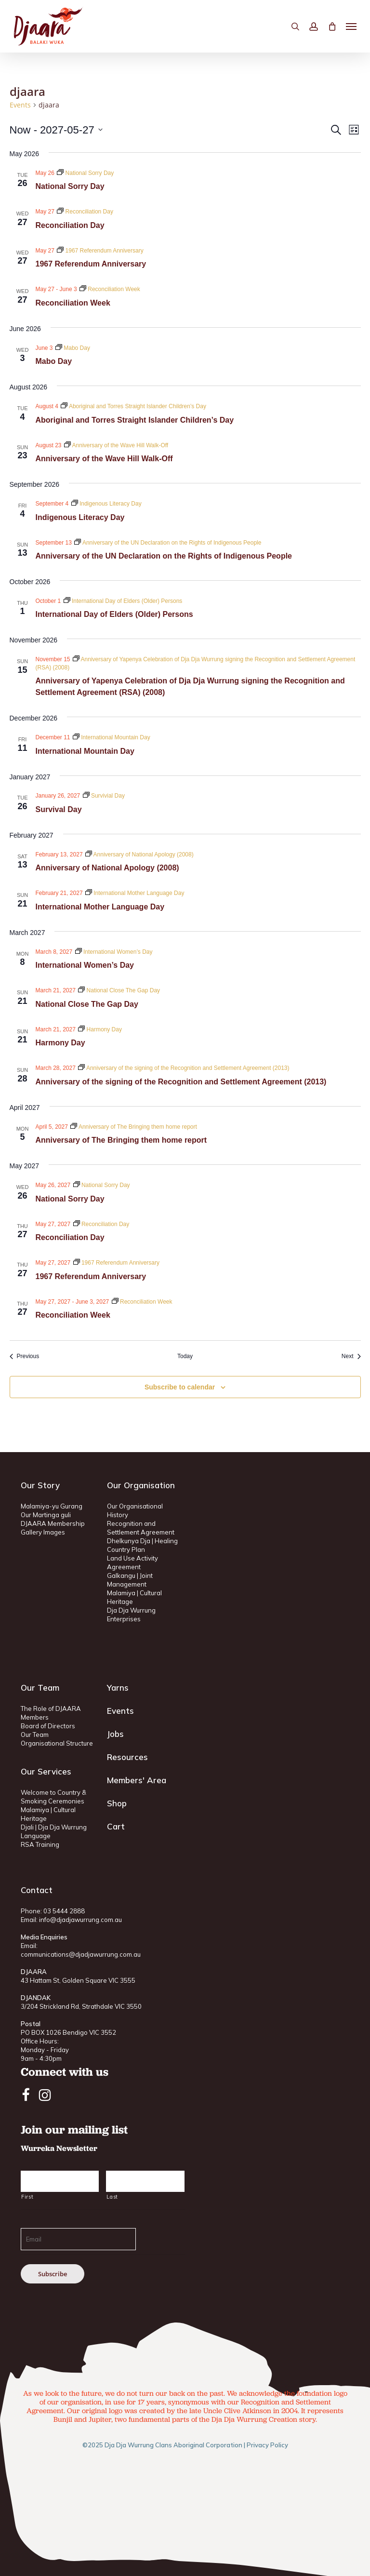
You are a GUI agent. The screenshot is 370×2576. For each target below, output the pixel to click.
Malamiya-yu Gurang (51, 1506)
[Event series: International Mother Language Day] (134, 893)
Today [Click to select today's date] (185, 1356)
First (27, 2196)
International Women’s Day (85, 965)
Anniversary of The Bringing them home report (121, 1140)
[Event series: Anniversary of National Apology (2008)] (139, 854)
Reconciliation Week (73, 303)
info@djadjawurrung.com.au (80, 1919)
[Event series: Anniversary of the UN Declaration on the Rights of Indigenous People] (167, 542)
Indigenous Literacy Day (80, 517)
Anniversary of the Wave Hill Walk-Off (104, 458)
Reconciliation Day (70, 225)
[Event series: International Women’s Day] (114, 951)
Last (112, 2196)
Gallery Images (43, 1532)
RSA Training (40, 1844)
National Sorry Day (70, 186)
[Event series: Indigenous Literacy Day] (106, 503)
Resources (127, 1757)
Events (20, 104)
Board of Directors (48, 1726)
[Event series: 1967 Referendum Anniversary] (100, 250)
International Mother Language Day (100, 907)
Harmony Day (60, 1043)
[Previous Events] (25, 1356)
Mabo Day (54, 361)
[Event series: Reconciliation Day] (85, 211)
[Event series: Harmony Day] (100, 1029)
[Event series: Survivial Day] (104, 795)
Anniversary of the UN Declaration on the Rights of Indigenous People (164, 556)
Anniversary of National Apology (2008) (107, 868)
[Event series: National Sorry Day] (85, 173)
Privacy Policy (267, 2445)
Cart (116, 1826)
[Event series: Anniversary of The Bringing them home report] (133, 1126)
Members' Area (136, 1780)
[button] (351, 26)
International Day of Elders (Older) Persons (114, 614)
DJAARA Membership (53, 1523)
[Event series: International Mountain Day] (111, 737)
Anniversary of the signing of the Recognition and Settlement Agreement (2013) (181, 1082)
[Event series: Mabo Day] (72, 348)
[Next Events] (351, 1356)
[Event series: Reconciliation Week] (109, 289)
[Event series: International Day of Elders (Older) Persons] (123, 601)
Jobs (115, 1734)
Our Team (35, 1734)
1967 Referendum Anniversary (91, 264)
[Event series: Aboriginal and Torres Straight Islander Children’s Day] (133, 406)
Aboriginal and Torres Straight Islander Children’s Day (135, 420)
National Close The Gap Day (87, 1004)
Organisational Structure (57, 1743)
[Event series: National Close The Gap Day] (119, 990)
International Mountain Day (85, 751)
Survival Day (59, 809)
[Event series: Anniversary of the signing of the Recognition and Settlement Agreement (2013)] (183, 1068)
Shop (117, 1803)
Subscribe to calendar (180, 1387)
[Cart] (332, 26)
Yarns (118, 1687)
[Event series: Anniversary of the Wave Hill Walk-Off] (116, 445)
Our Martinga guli (46, 1515)
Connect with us (64, 2072)
